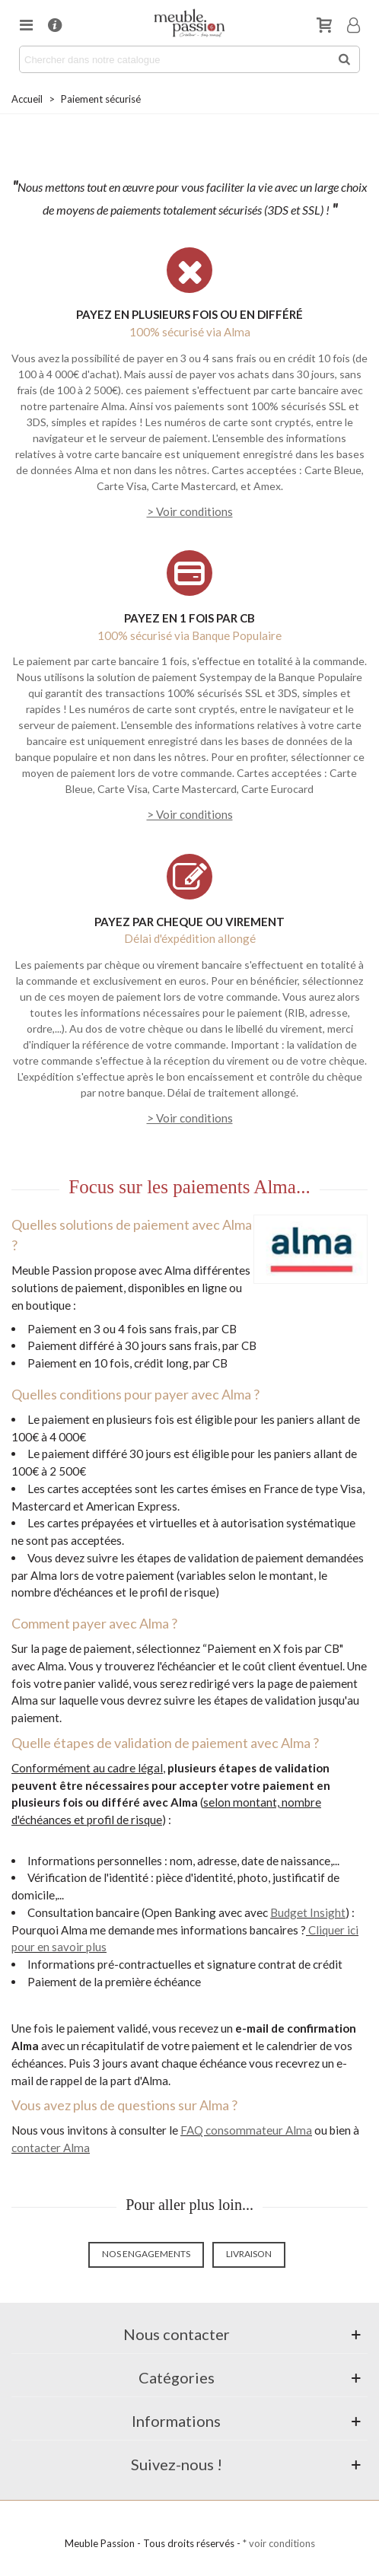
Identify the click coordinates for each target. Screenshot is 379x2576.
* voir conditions (279, 2543)
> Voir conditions (190, 511)
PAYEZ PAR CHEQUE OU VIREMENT (189, 921)
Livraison (249, 2253)
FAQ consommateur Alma (246, 2130)
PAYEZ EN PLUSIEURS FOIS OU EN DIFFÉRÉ (189, 314)
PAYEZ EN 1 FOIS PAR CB (189, 618)
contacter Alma (50, 2147)
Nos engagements (146, 2253)
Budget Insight (308, 1912)
